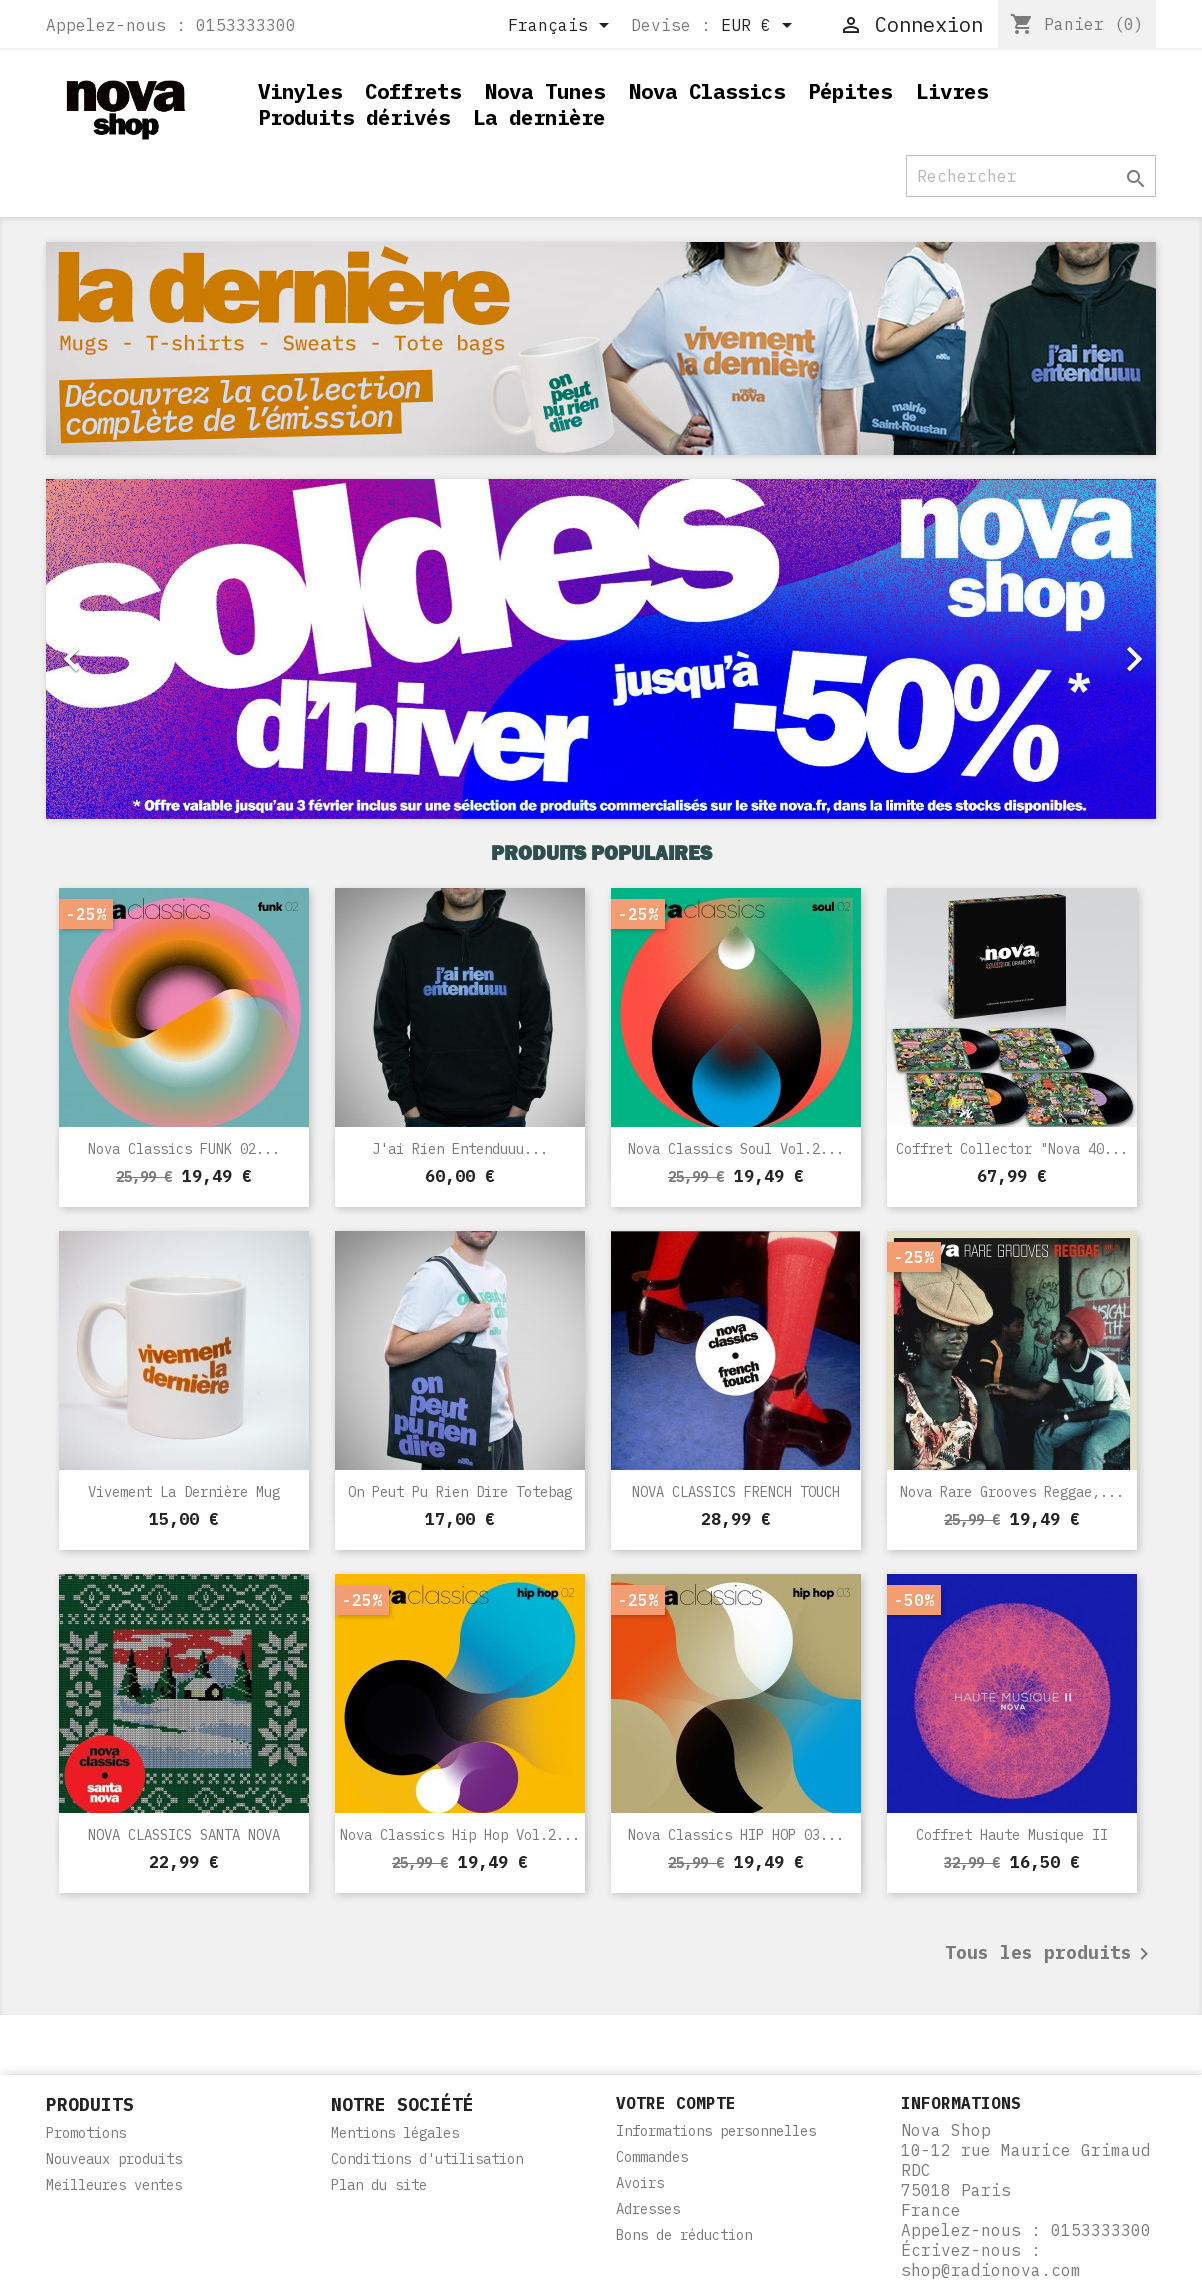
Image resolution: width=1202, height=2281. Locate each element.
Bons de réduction (684, 2235)
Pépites (850, 92)
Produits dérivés (354, 118)
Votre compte (676, 2103)
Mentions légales (395, 2133)
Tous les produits (1050, 1954)
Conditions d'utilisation (427, 2159)
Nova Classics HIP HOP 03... (736, 1835)
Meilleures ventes (114, 2185)
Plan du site (379, 2185)
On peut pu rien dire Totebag (460, 1492)
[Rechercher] (1031, 176)
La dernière (539, 118)
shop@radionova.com (991, 2270)
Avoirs (640, 2183)
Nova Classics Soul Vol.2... (736, 1149)
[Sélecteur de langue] (562, 27)
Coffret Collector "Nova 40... (1012, 1149)
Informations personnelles (716, 2131)
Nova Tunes (545, 92)
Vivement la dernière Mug (184, 1492)
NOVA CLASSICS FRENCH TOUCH (736, 1492)
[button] (129, 649)
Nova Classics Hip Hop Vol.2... (460, 1835)
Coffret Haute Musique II (1012, 1835)
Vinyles (300, 92)
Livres (952, 92)
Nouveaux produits (114, 2159)
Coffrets (413, 92)
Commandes (652, 2157)
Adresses (648, 2209)
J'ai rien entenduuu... (460, 1149)
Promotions (86, 2133)
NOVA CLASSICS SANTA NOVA (184, 1835)
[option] (601, 649)
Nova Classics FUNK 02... (184, 1149)
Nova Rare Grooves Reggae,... (1012, 1492)
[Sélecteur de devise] (760, 27)
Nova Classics (707, 92)
